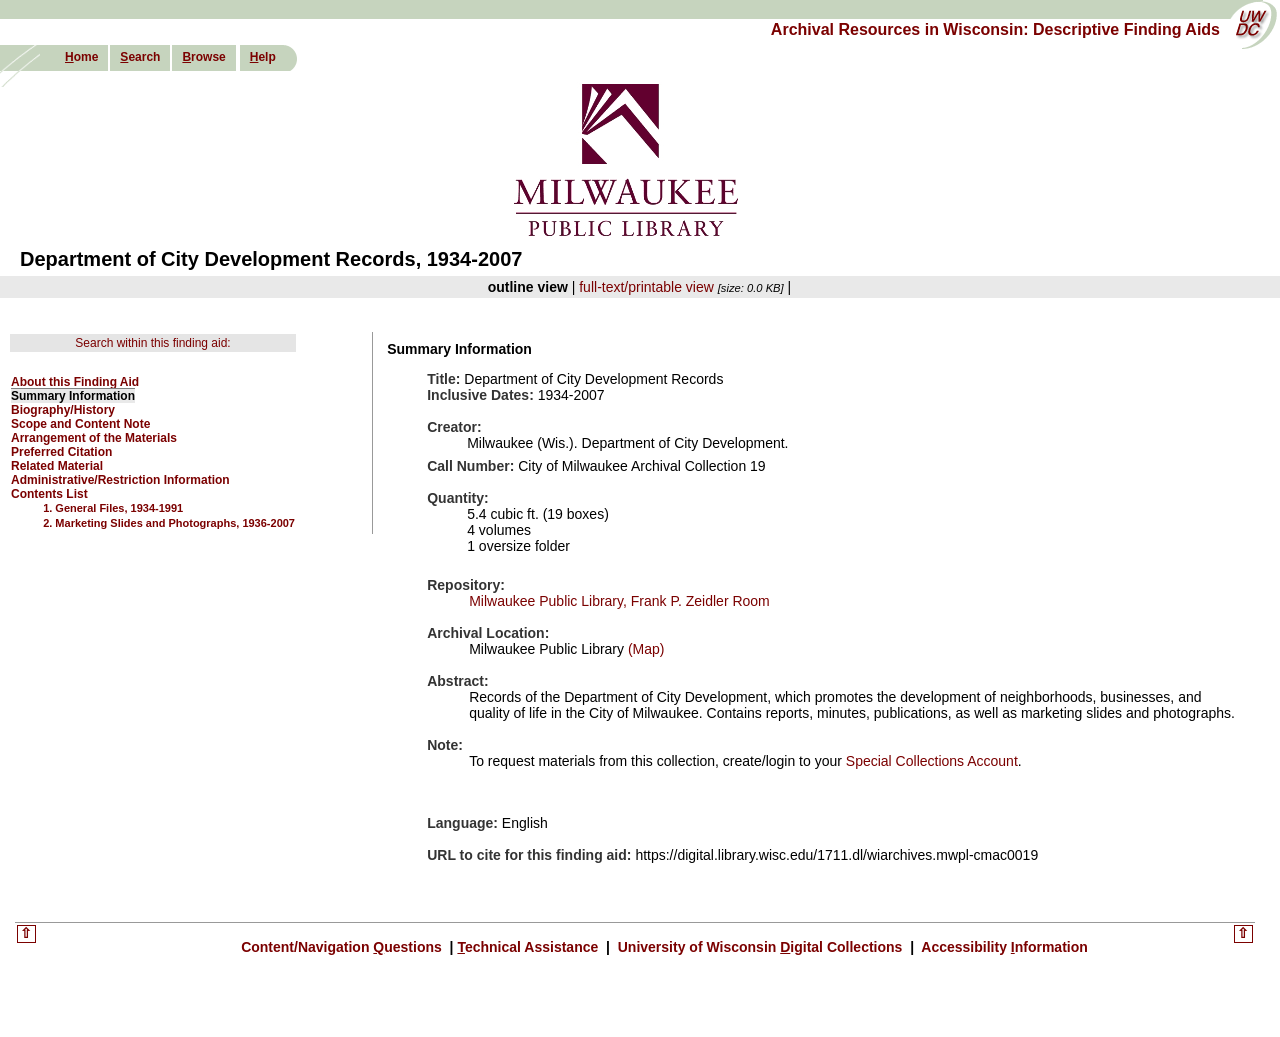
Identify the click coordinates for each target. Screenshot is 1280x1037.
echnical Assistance (529, 947)
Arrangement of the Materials (94, 438)
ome (81, 57)
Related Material (57, 466)
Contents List (49, 494)
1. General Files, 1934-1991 (113, 508)
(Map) (644, 649)
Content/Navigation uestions (343, 947)
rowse (203, 57)
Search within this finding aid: (152, 343)
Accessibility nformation (1003, 947)
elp (263, 57)
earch (140, 57)
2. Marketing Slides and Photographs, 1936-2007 (169, 523)
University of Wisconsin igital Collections (760, 947)
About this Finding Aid (75, 382)
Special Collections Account (932, 761)
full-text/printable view (646, 287)
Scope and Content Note (80, 424)
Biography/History (63, 410)
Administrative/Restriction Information (120, 480)
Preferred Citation (61, 452)
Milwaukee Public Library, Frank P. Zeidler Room (619, 601)
